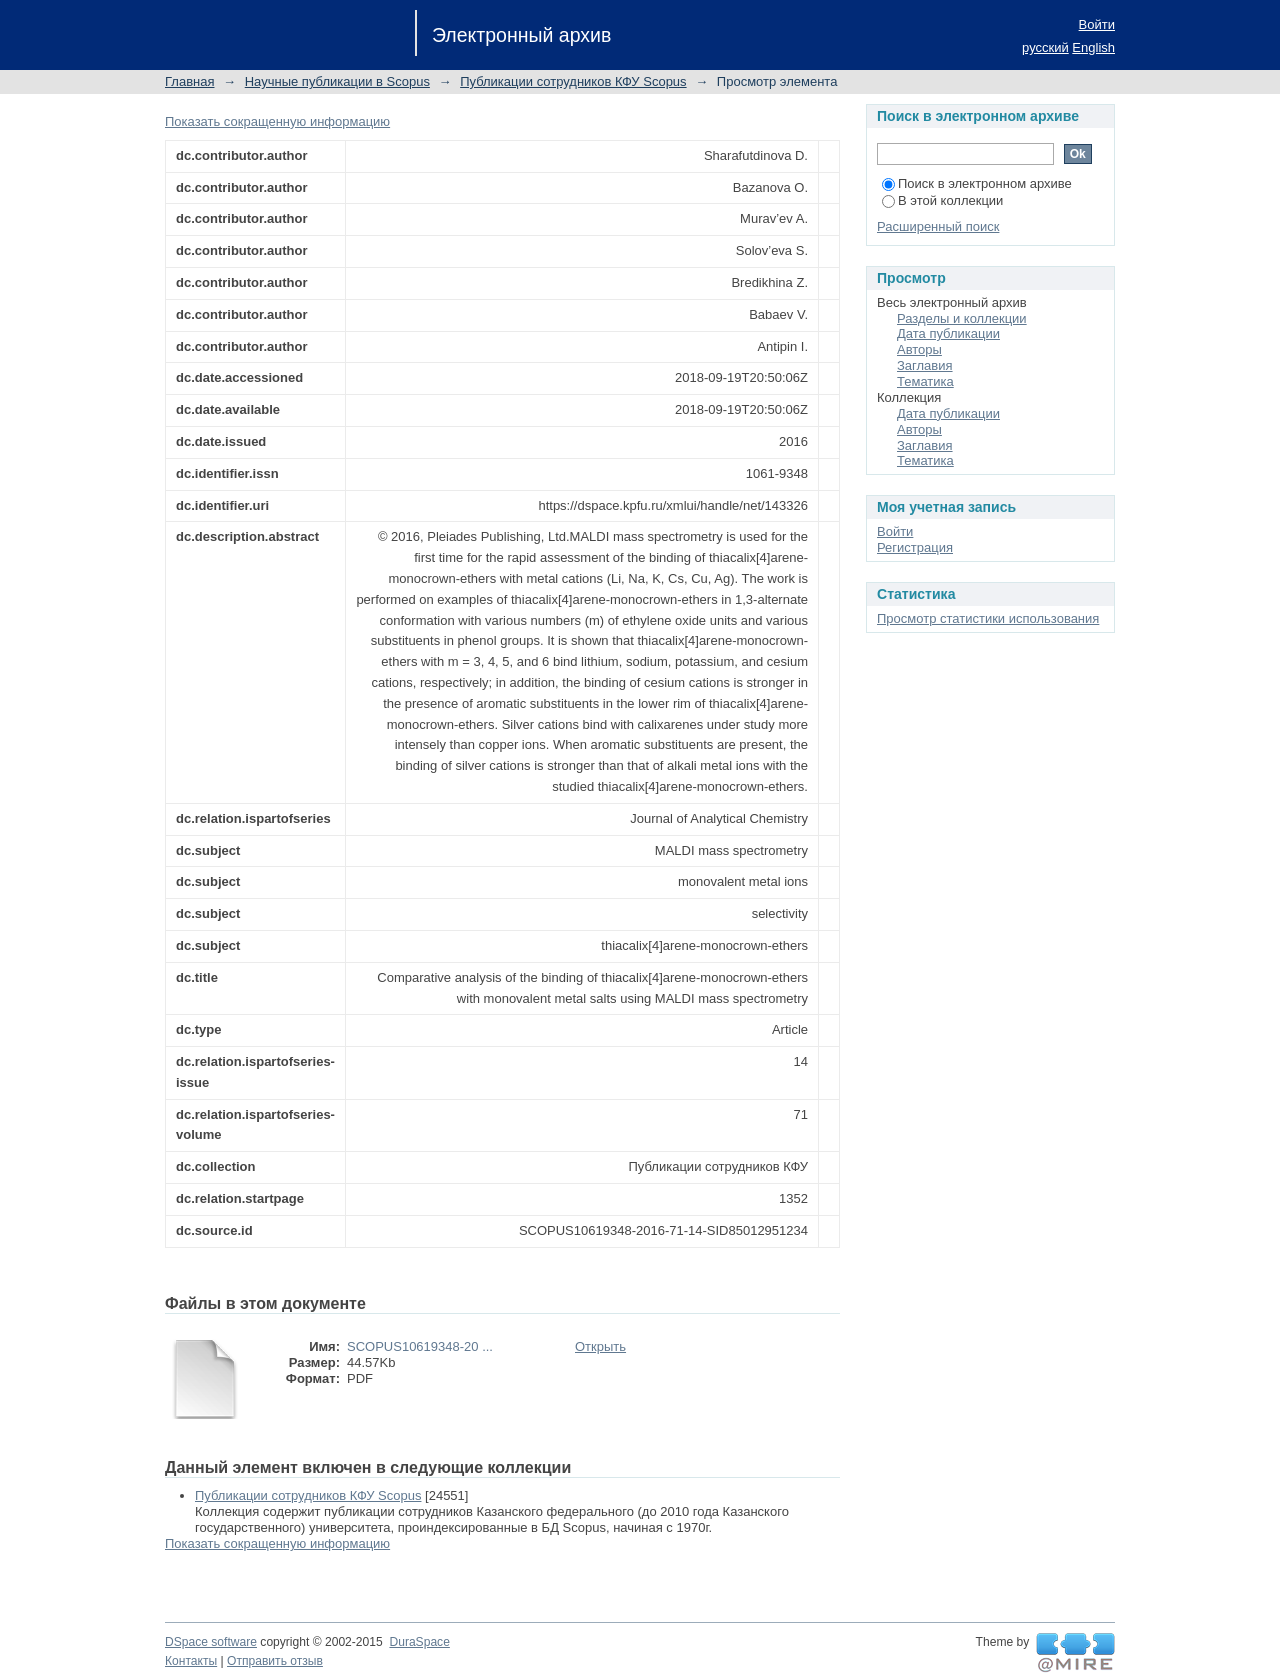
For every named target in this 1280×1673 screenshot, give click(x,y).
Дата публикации (948, 333)
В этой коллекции (942, 200)
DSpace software (211, 1642)
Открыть (600, 1346)
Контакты (191, 1661)
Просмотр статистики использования (988, 618)
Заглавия (925, 365)
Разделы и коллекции (962, 318)
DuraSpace (419, 1642)
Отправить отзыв (275, 1661)
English (1093, 47)
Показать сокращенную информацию (277, 121)
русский (1045, 47)
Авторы (919, 349)
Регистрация (915, 547)
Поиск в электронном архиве (977, 183)
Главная (189, 81)
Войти (1097, 24)
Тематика (925, 381)
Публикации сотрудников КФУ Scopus (573, 81)
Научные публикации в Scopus (337, 81)
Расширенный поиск (938, 226)
